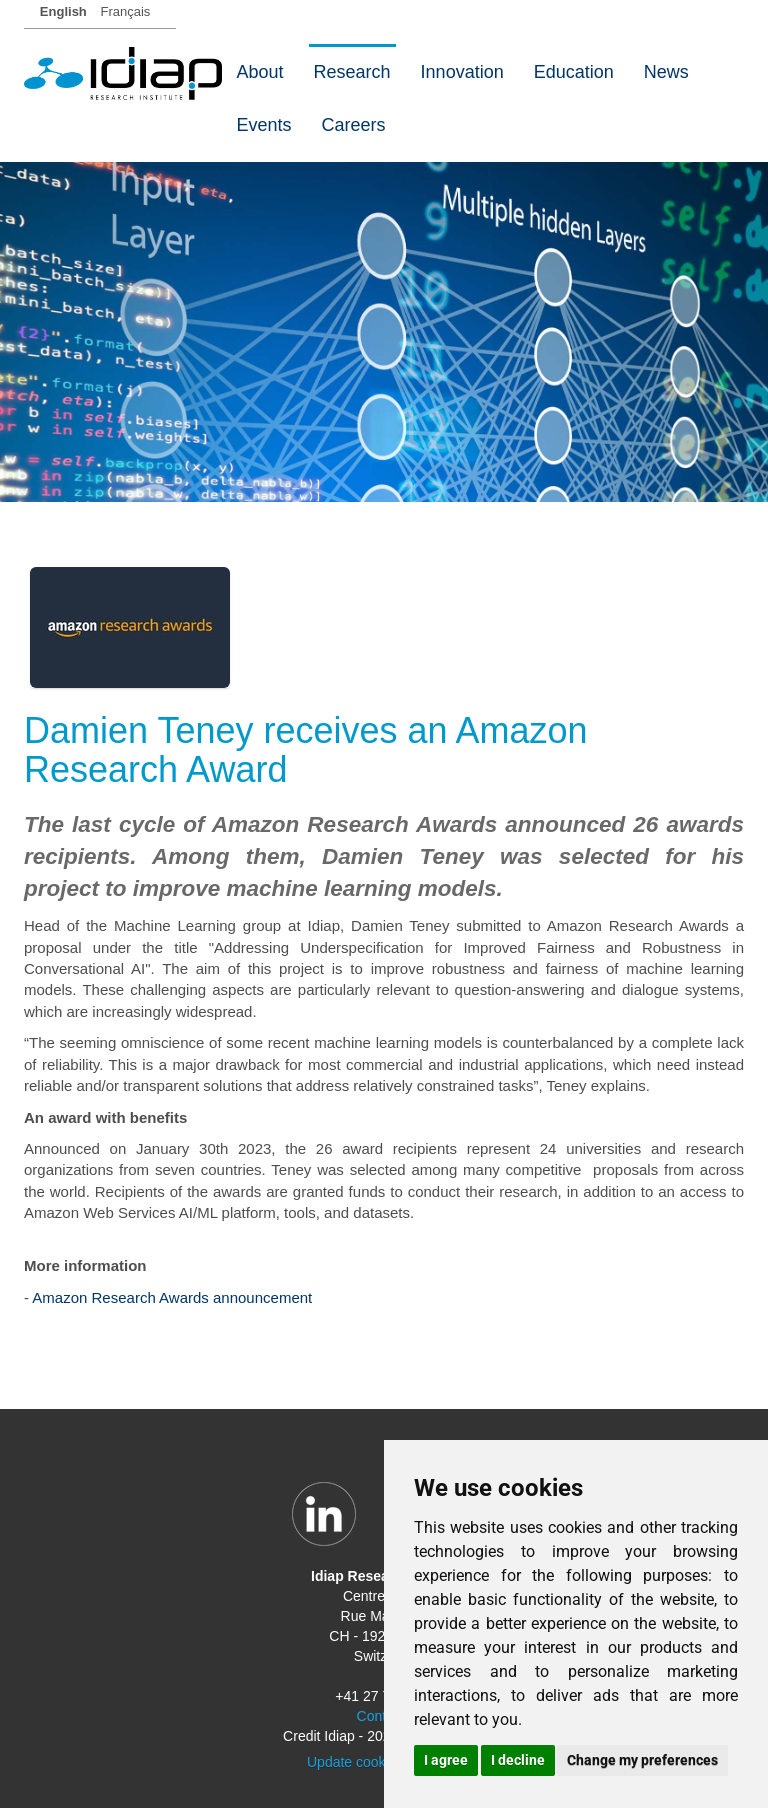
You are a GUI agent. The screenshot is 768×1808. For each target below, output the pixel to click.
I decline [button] (518, 1760)
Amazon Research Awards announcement (172, 1297)
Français (125, 11)
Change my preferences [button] (642, 1760)
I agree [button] (446, 1760)
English (63, 11)
